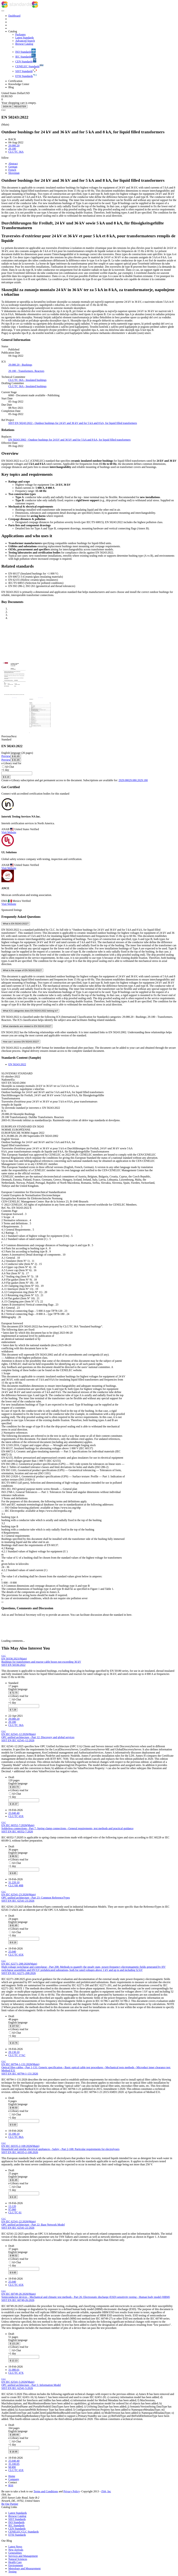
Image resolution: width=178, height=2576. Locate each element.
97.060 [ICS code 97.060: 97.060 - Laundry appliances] (12, 2209)
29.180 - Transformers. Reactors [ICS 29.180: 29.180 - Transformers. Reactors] (26, 371)
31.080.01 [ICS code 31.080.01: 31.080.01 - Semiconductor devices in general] (13, 2369)
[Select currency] (15, 93)
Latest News (15, 2546)
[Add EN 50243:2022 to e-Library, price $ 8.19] (6, 777)
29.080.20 (134, 780)
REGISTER (20, 106)
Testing (12, 2571)
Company (13, 2479)
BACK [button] (12, 139)
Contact (12, 2482)
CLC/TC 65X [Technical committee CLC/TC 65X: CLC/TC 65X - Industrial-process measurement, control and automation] (16, 1816)
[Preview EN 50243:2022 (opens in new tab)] (5, 756)
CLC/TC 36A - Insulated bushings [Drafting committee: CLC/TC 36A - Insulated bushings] (27, 386)
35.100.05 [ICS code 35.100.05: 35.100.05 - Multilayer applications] (13, 2463)
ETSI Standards (17, 2534)
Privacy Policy (71, 2491)
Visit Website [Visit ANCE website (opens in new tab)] (8, 904)
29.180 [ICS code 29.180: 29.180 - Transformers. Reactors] (12, 148)
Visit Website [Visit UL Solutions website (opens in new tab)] (8, 868)
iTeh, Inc (106, 2491)
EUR (4, 96)
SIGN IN (7, 106)
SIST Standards (17, 2519)
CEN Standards (17, 2528)
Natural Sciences (17, 2559)
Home (11, 2476)
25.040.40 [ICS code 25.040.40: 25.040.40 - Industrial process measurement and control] (13, 1813)
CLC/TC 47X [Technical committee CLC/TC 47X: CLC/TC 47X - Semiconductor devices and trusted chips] (16, 2372)
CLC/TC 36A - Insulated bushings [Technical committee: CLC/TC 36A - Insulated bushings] (27, 380)
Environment (15, 2565)
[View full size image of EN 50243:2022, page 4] (40, 733)
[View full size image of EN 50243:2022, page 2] (14, 733)
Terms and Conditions (46, 2491)
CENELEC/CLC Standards (23, 2531)
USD (10, 96)
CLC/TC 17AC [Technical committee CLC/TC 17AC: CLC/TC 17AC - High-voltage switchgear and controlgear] (16, 2055)
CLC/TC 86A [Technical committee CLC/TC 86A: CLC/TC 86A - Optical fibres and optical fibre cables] (16, 2137)
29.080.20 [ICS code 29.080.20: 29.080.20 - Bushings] (13, 145)
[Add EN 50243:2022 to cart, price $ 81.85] (15, 756)
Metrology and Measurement (24, 2568)
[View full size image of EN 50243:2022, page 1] (14, 695)
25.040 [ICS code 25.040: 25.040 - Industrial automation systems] (12, 1951)
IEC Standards (16, 2525)
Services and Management (23, 2555)
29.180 (144, 780)
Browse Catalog (17, 2516)
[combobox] (16, 773)
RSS (10, 2485)
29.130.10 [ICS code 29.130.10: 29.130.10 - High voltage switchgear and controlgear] (13, 2052)
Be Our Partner (9, 2503)
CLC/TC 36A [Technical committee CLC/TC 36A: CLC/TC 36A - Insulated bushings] (16, 151)
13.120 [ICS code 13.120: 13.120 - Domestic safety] (12, 2206)
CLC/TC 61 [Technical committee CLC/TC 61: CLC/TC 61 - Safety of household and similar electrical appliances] (15, 2212)
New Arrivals (15, 2549)
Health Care (15, 2562)
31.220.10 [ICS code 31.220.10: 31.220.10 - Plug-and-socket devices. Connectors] (13, 1882)
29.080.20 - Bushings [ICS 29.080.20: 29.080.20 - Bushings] (20, 364)
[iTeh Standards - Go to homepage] (16, 6)
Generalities (15, 2552)
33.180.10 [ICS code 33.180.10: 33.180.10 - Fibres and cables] (13, 2133)
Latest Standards (17, 2512)
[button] (5, 157)
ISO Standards (16, 2522)
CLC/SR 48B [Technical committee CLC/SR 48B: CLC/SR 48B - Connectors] (15, 1885)
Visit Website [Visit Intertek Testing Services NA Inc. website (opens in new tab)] (8, 832)
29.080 (125, 780)
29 (120, 780)
